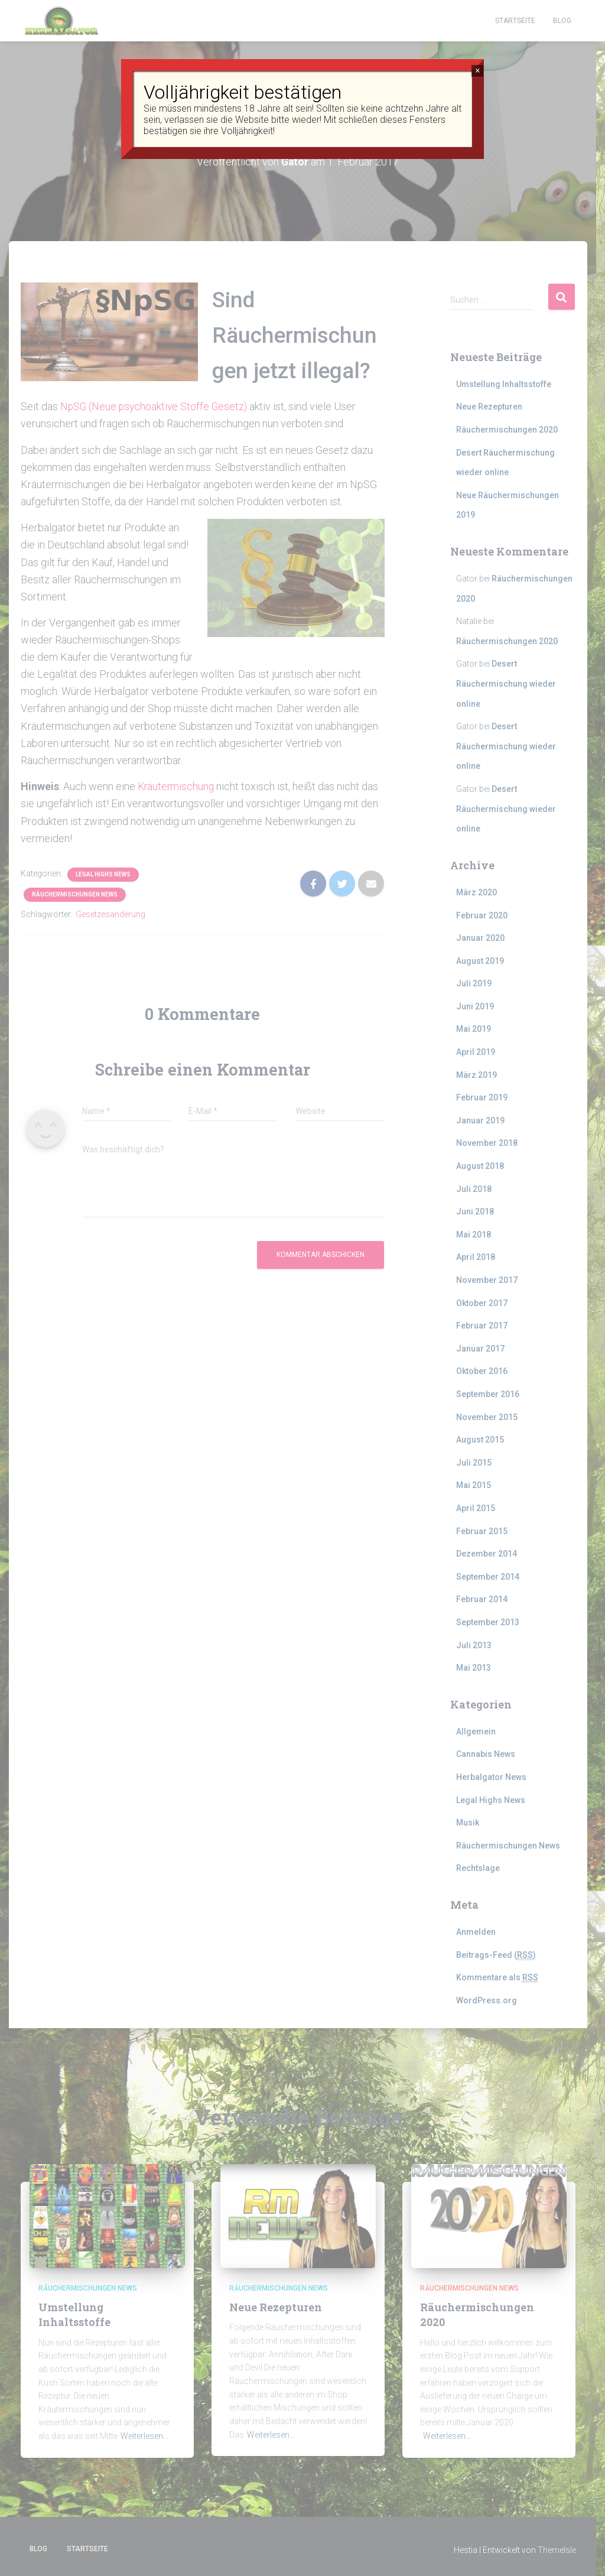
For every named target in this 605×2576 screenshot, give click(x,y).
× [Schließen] (477, 71)
